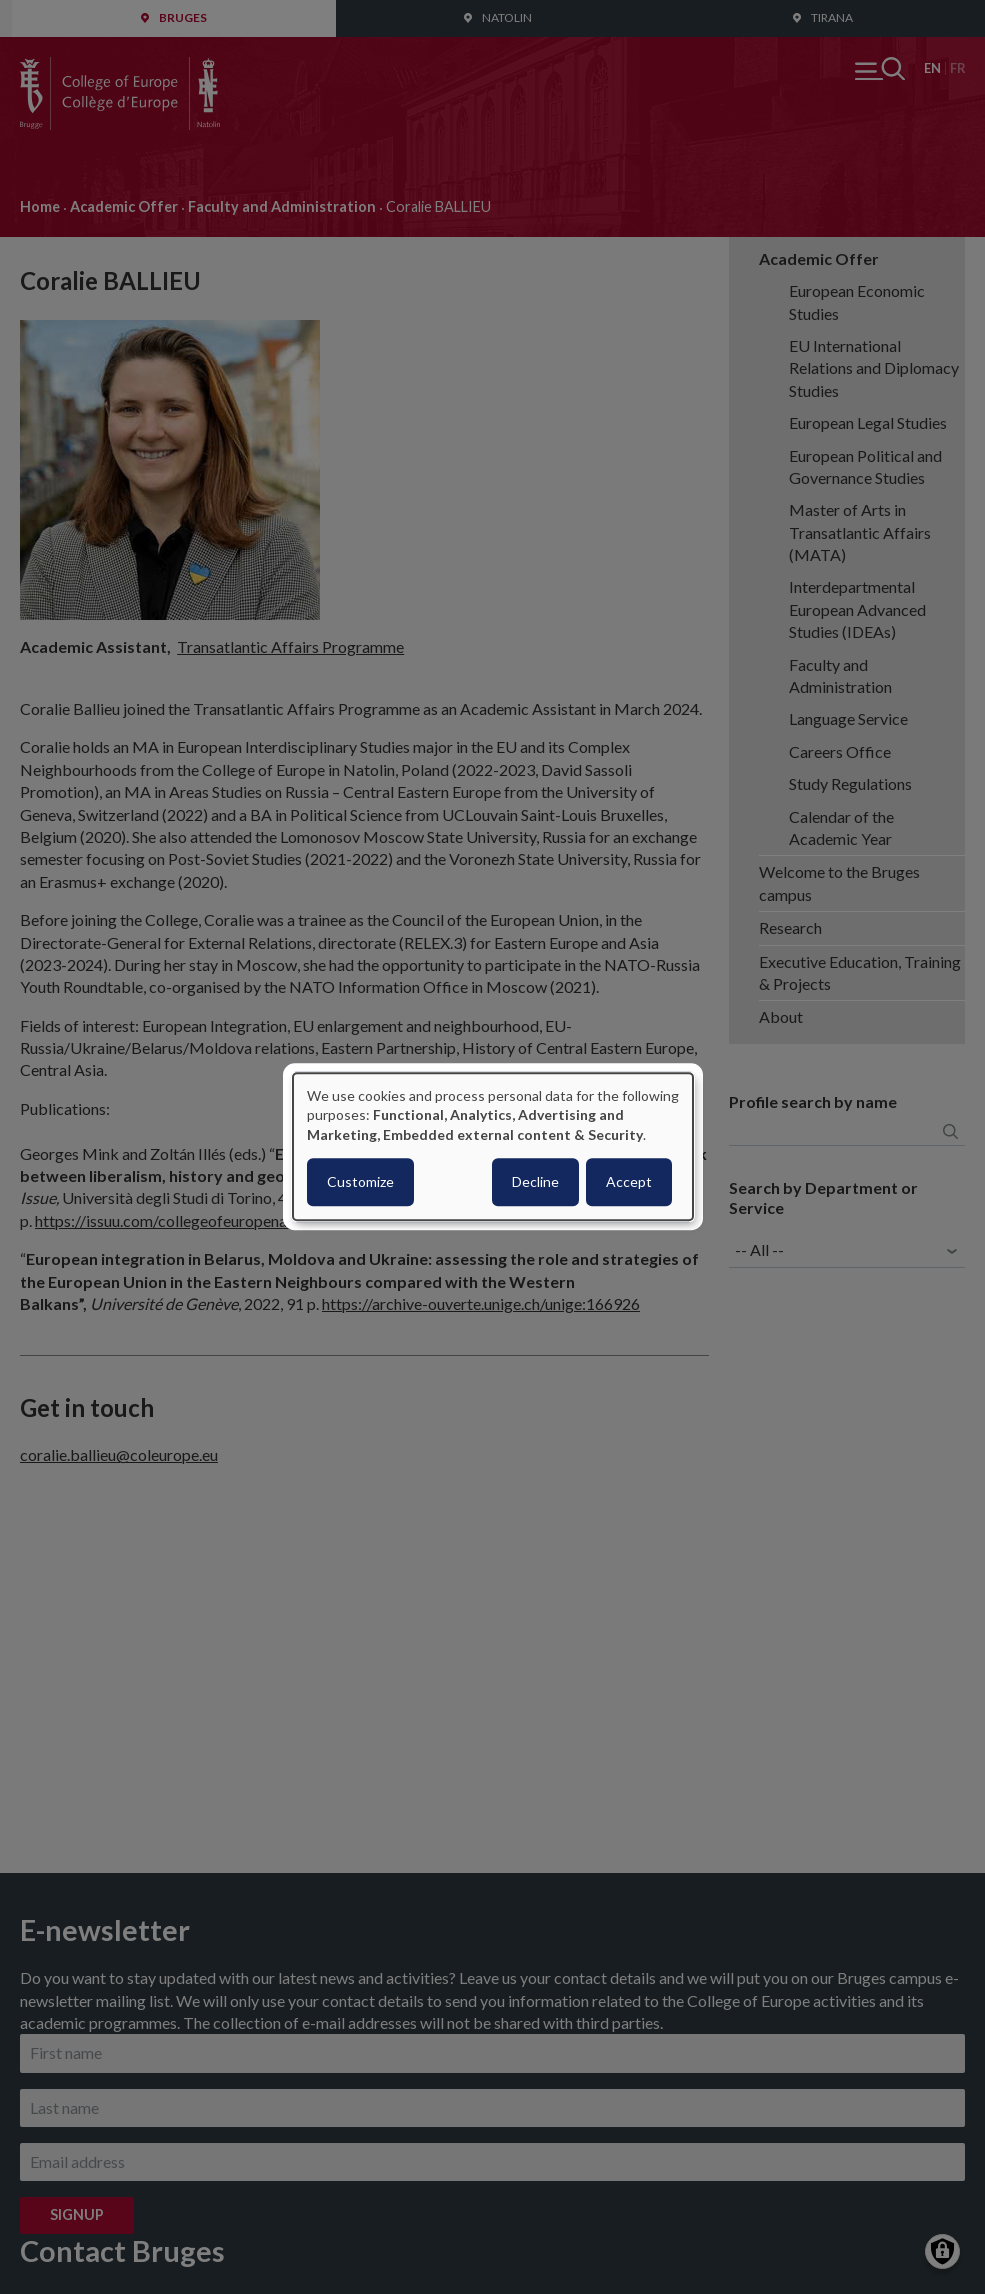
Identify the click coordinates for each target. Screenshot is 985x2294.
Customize (360, 1182)
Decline (535, 1182)
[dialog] (493, 1146)
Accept (629, 1182)
